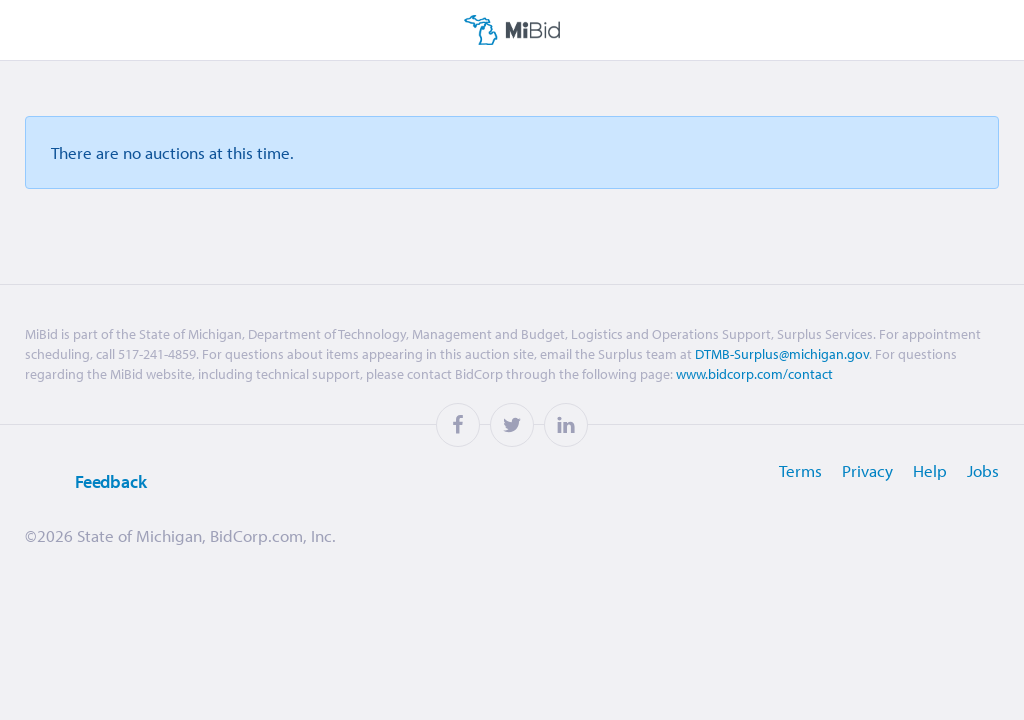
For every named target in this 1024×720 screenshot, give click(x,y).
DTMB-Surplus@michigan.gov (782, 354)
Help (930, 470)
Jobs (983, 470)
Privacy (867, 470)
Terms (800, 470)
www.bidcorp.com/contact (754, 374)
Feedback (86, 482)
